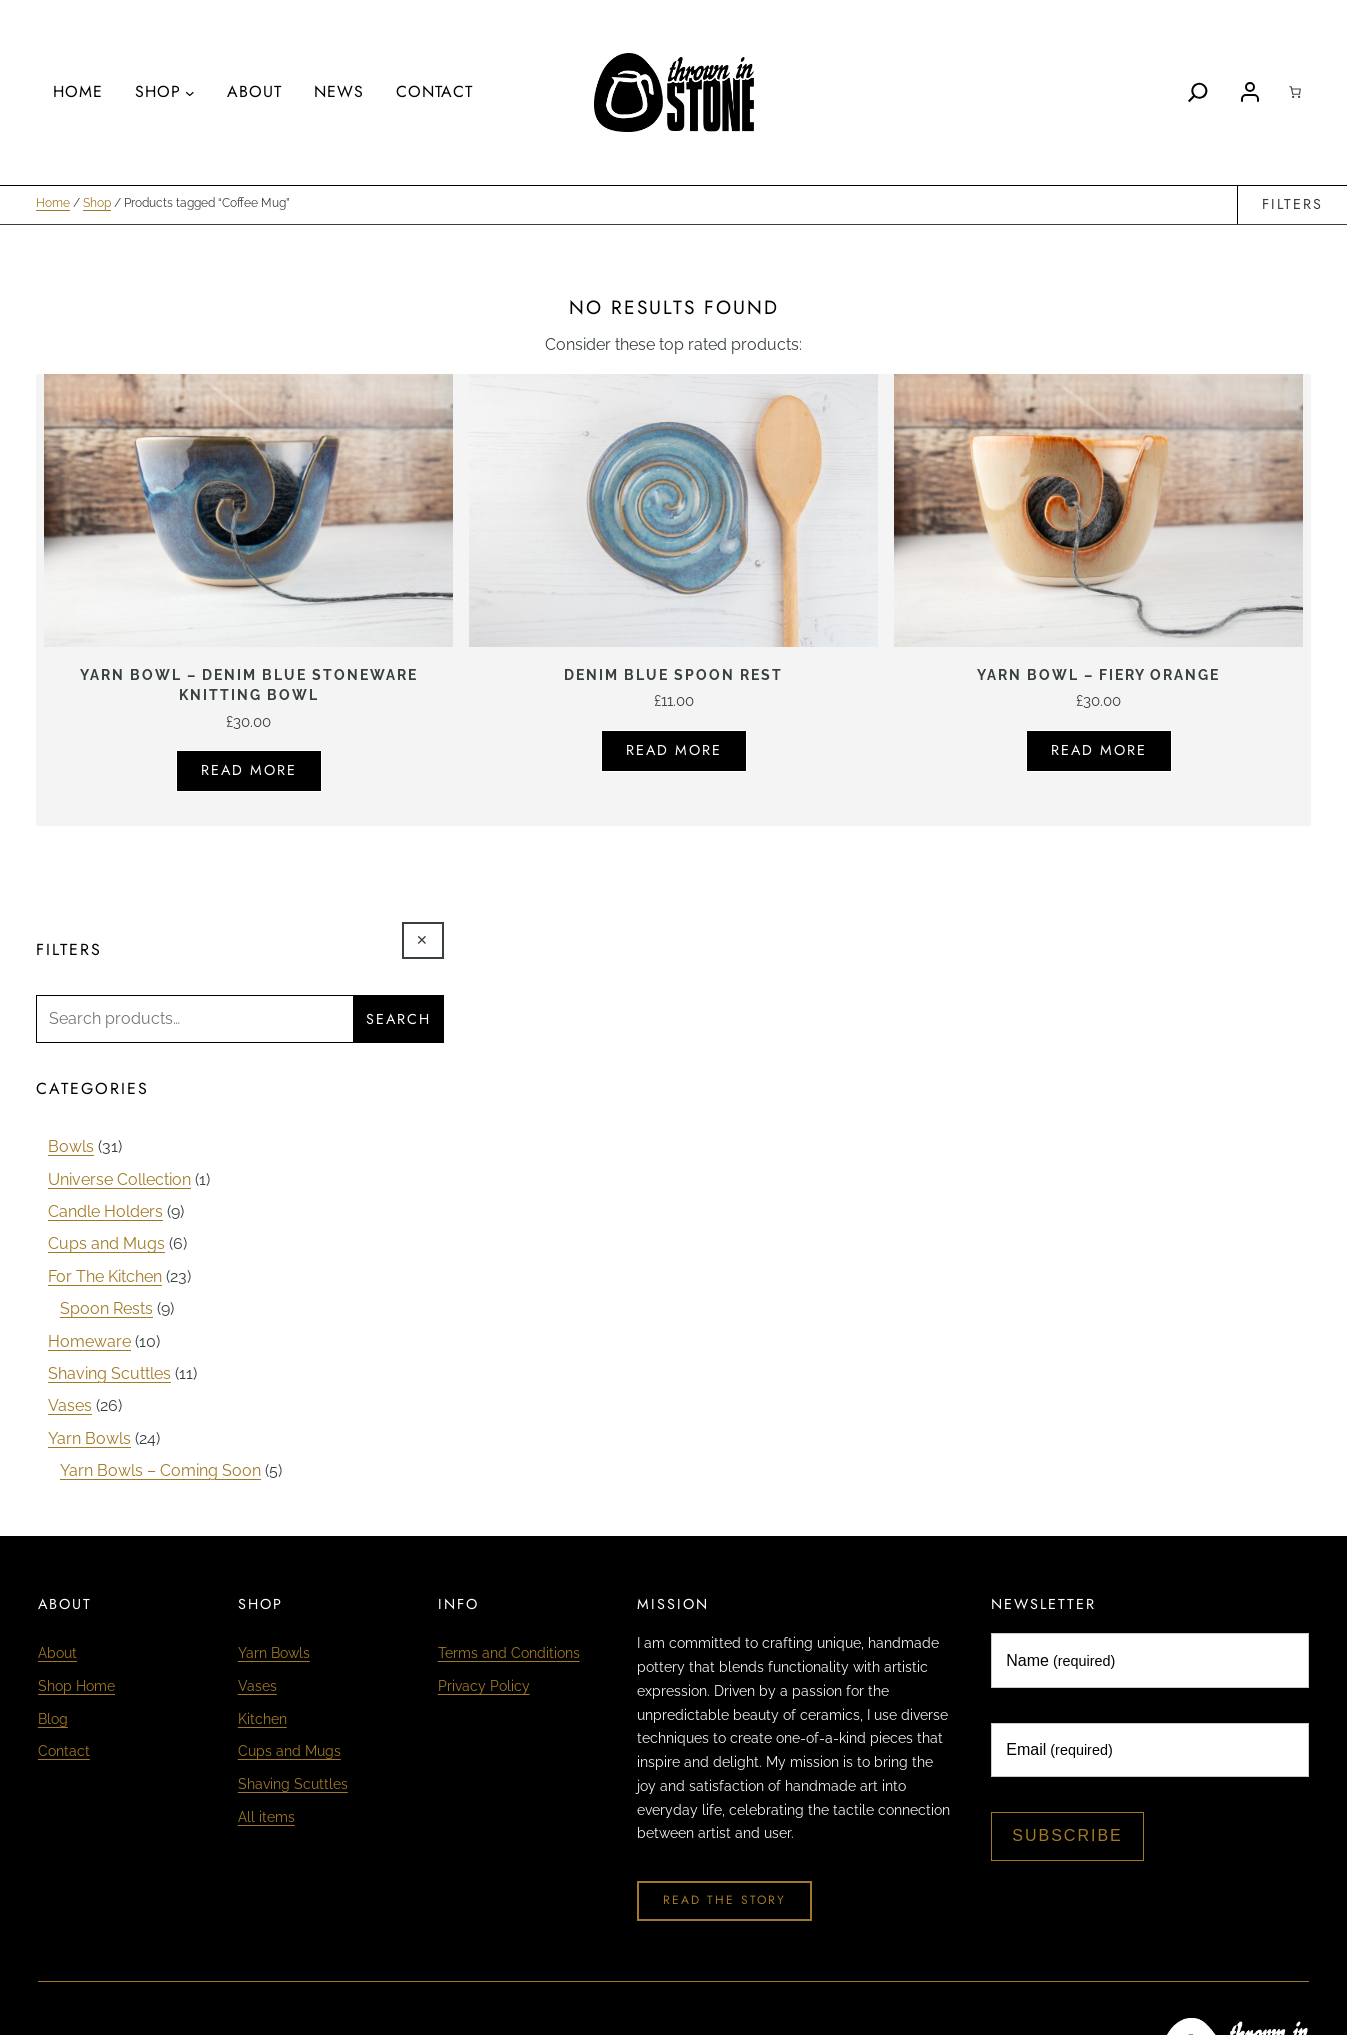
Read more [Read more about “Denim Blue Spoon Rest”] (674, 751)
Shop (97, 205)
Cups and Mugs (289, 1750)
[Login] (1250, 92)
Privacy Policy (484, 1686)
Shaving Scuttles (293, 1781)
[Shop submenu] (190, 93)
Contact (64, 1750)
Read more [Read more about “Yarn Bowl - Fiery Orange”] (1099, 751)
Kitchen (262, 1718)
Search (398, 1020)
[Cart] (1295, 92)
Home (53, 205)
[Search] (1198, 92)
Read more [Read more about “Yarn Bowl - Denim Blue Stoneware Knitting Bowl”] (249, 771)
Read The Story (724, 1902)
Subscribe (1067, 1837)
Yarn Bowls (274, 1654)
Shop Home (76, 1686)
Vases (257, 1686)
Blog (53, 1718)
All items (266, 1813)
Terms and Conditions (509, 1654)
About (57, 1654)
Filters (1292, 205)
